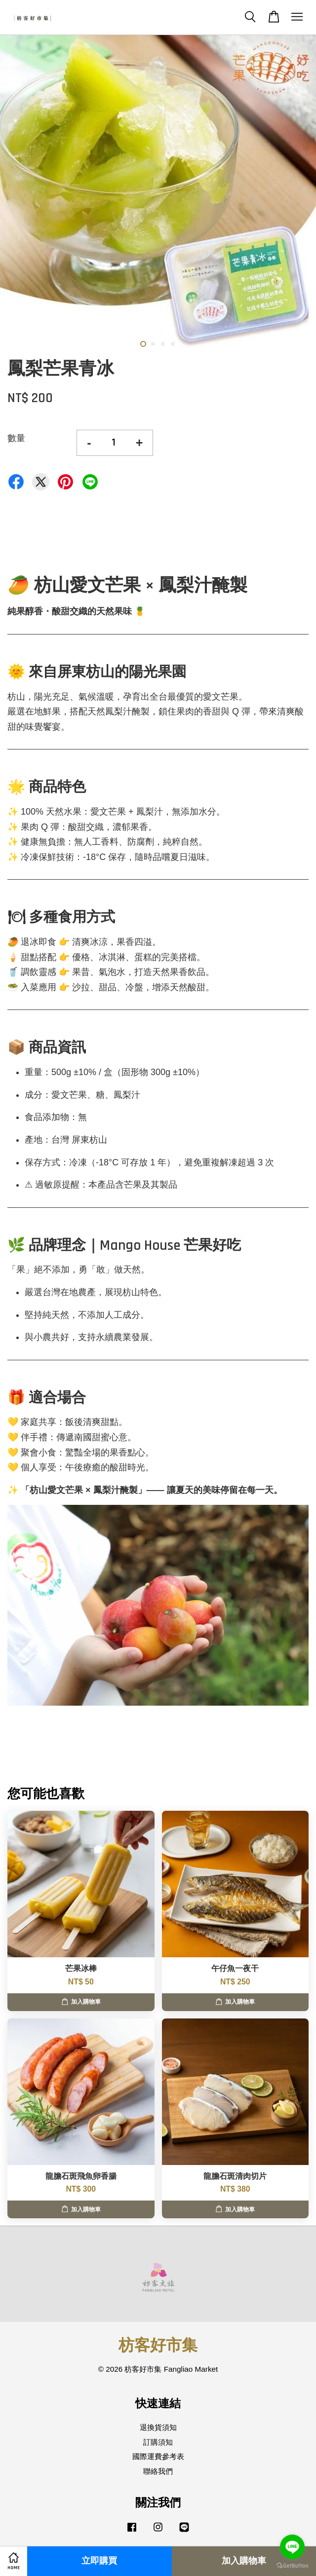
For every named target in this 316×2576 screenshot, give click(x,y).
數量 (16, 438)
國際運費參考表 (158, 2456)
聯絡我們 (158, 2471)
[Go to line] (292, 2547)
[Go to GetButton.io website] (292, 2566)
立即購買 (99, 2561)
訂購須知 (158, 2442)
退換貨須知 (158, 2427)
